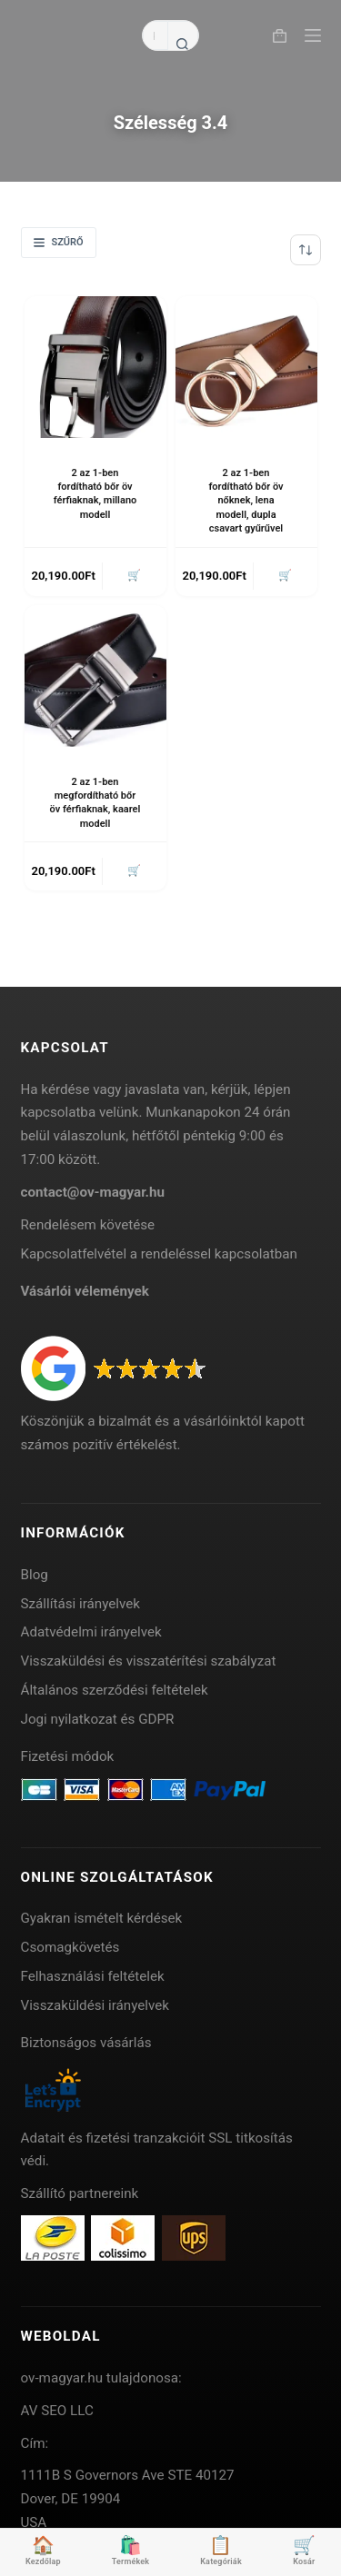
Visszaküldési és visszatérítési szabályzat (148, 1661)
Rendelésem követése (88, 1225)
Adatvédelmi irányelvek (91, 1632)
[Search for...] (155, 35)
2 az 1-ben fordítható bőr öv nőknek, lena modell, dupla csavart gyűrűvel (245, 501)
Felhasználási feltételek (93, 1976)
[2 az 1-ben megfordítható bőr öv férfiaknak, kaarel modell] (95, 676)
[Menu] (313, 35)
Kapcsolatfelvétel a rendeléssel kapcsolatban (159, 1254)
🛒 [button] (134, 575)
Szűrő (59, 242)
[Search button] (182, 43)
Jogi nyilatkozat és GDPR (98, 1719)
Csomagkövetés (70, 1947)
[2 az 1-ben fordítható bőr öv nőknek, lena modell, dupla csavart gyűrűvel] (246, 367)
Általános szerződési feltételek (114, 1690)
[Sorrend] (305, 249)
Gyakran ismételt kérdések (102, 1918)
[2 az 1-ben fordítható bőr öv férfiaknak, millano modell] (95, 367)
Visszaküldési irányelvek (95, 2005)
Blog (34, 1574)
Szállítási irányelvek (81, 1604)
